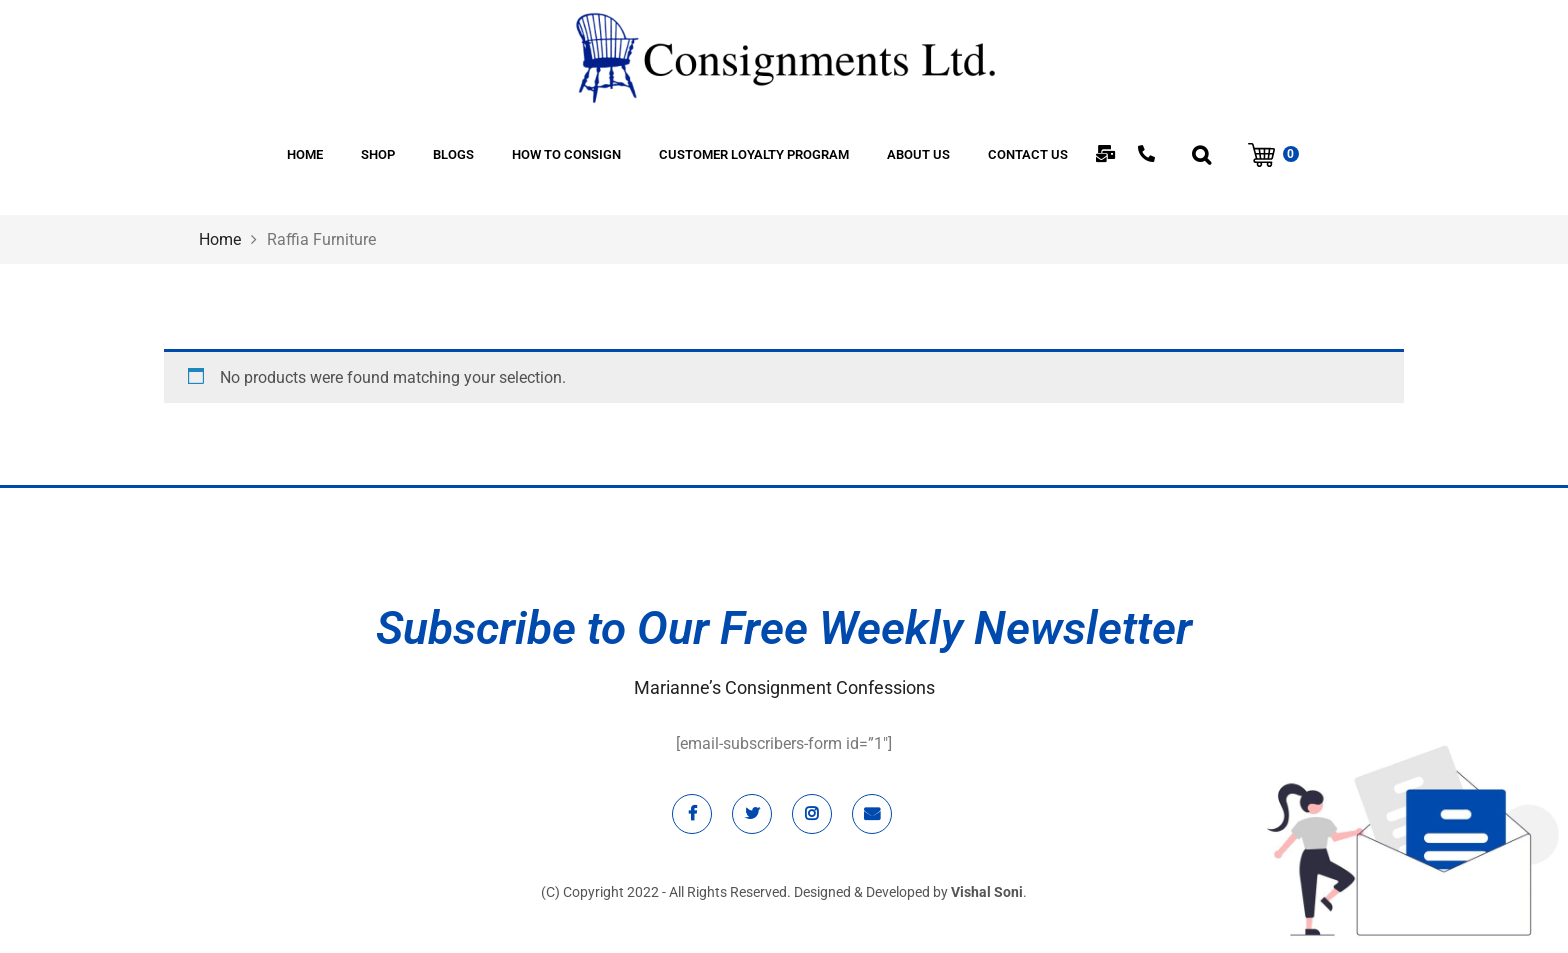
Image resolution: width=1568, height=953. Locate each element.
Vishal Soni (987, 892)
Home (220, 239)
